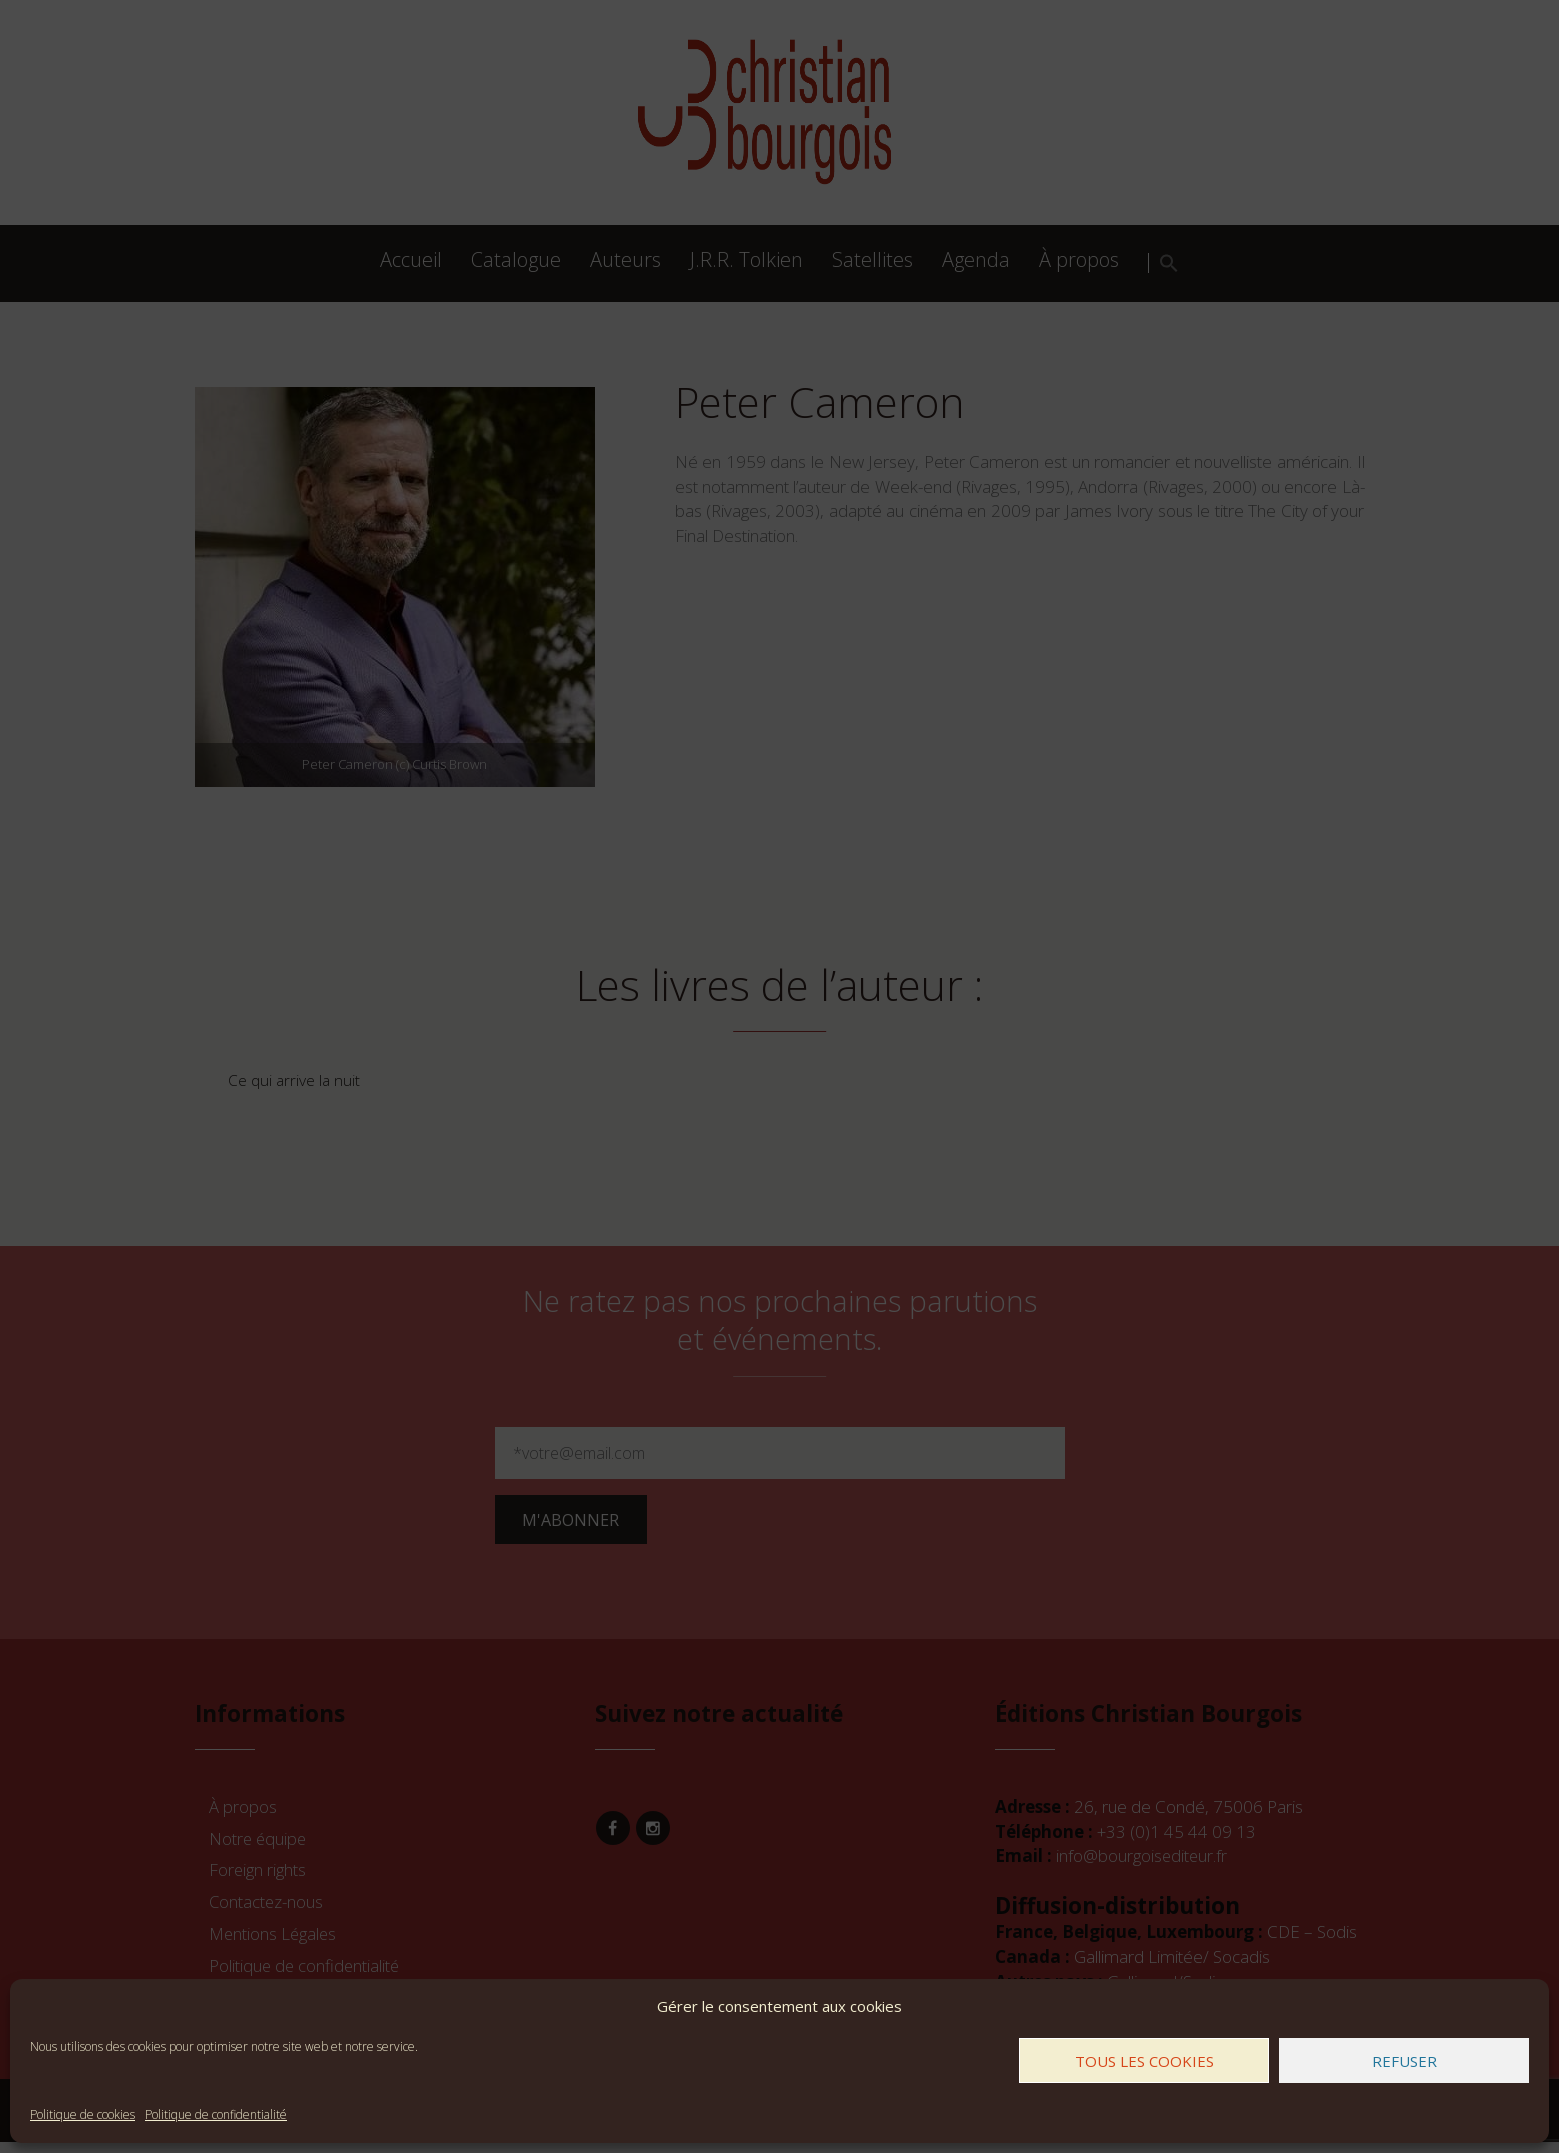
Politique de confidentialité (216, 2114)
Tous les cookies (1144, 2061)
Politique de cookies (82, 2114)
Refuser (1404, 2061)
